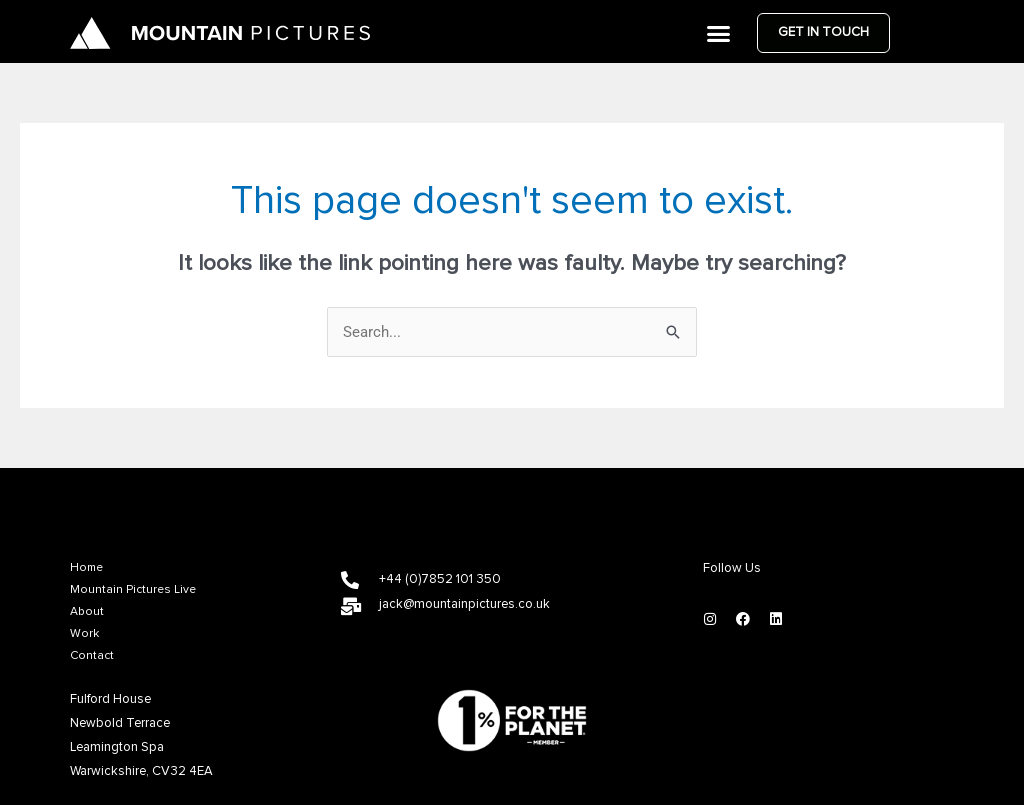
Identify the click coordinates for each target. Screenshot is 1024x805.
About (87, 612)
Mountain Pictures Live (133, 590)
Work (84, 634)
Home (86, 568)
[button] (719, 33)
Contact (92, 656)
